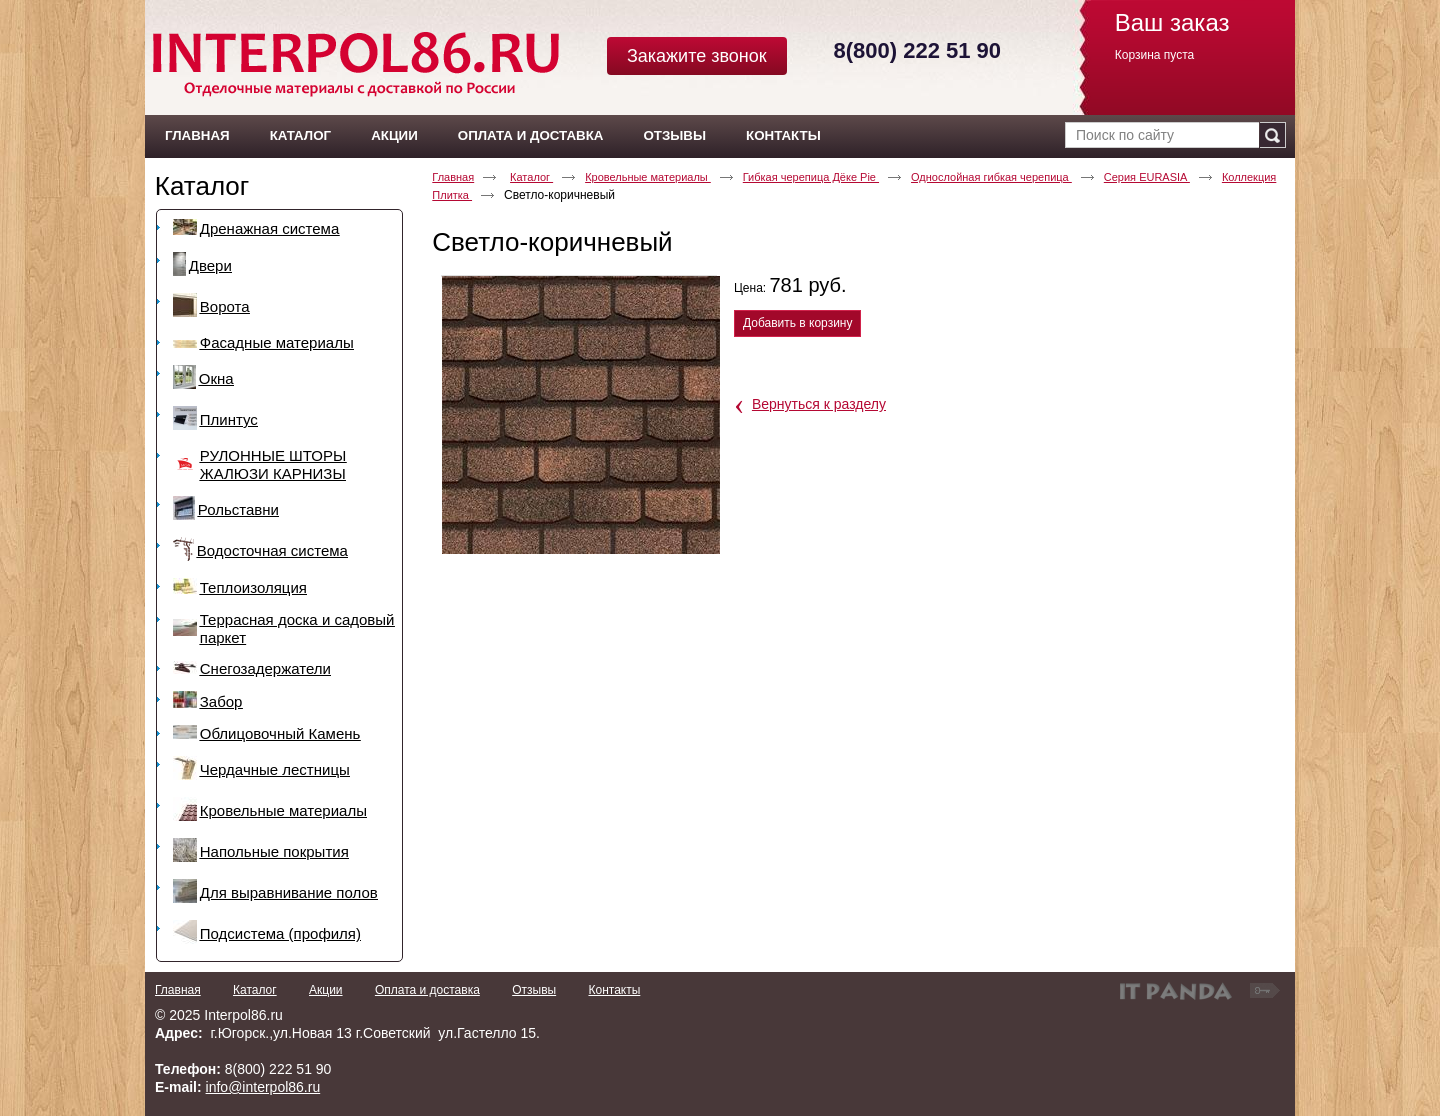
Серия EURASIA (1147, 177)
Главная (453, 177)
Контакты (614, 990)
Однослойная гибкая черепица (991, 177)
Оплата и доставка (427, 990)
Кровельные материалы (648, 177)
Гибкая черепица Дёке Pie (811, 177)
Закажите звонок (697, 56)
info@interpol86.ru (263, 1087)
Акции (326, 990)
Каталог (202, 186)
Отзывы (534, 990)
